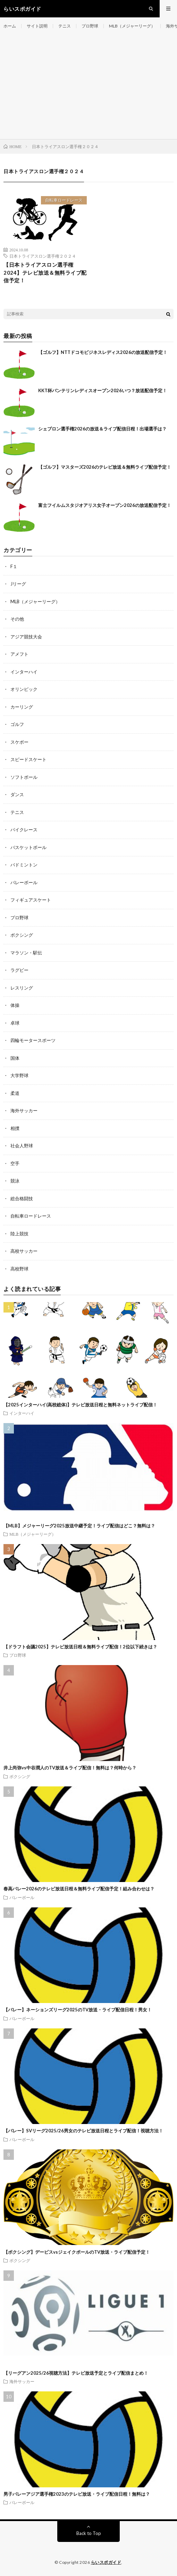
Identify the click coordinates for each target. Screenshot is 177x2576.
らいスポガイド (106, 2562)
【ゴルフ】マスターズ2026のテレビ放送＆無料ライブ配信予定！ (104, 467)
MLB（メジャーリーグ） (132, 26)
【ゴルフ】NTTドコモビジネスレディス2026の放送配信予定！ (102, 352)
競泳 (14, 1181)
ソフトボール (23, 777)
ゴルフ (17, 724)
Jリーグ (18, 584)
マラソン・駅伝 (26, 952)
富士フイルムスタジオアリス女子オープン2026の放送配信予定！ (104, 505)
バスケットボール (28, 847)
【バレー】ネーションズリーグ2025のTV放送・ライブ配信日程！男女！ (77, 2009)
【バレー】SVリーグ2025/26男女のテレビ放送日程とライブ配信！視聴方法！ (83, 2130)
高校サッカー (23, 1251)
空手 (14, 1163)
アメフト (19, 654)
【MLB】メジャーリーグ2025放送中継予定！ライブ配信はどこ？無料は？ (79, 1525)
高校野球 (19, 1268)
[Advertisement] (88, 87)
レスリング (21, 988)
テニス (64, 26)
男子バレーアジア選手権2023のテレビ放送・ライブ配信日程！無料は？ (76, 2494)
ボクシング (21, 935)
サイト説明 (37, 26)
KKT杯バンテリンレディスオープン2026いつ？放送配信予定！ (102, 390)
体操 (14, 1005)
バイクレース (23, 829)
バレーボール (23, 882)
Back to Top (88, 2533)
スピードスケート (28, 759)
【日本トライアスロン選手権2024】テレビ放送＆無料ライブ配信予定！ (45, 272)
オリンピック (23, 689)
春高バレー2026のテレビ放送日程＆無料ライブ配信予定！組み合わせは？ (78, 1888)
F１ (13, 566)
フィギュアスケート (30, 900)
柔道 (14, 1093)
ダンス (17, 794)
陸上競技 (19, 1233)
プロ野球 (90, 26)
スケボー (19, 742)
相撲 (14, 1128)
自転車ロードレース (64, 200)
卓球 (14, 1023)
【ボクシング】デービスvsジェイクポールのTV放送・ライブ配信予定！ (76, 2252)
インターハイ (23, 672)
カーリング (21, 707)
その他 (17, 619)
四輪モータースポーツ (33, 1040)
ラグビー (19, 970)
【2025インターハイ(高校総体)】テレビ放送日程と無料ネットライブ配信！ (80, 1404)
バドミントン (23, 864)
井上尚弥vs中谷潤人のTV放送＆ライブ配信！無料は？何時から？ (69, 1767)
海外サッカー (23, 1110)
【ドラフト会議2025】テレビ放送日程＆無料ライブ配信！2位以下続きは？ (80, 1646)
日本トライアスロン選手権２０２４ (42, 256)
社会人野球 (21, 1145)
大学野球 (19, 1075)
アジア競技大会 (26, 636)
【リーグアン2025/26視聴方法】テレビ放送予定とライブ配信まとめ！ (75, 2373)
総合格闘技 (21, 1198)
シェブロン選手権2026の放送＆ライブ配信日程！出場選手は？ (102, 428)
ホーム (9, 26)
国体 (14, 1058)
